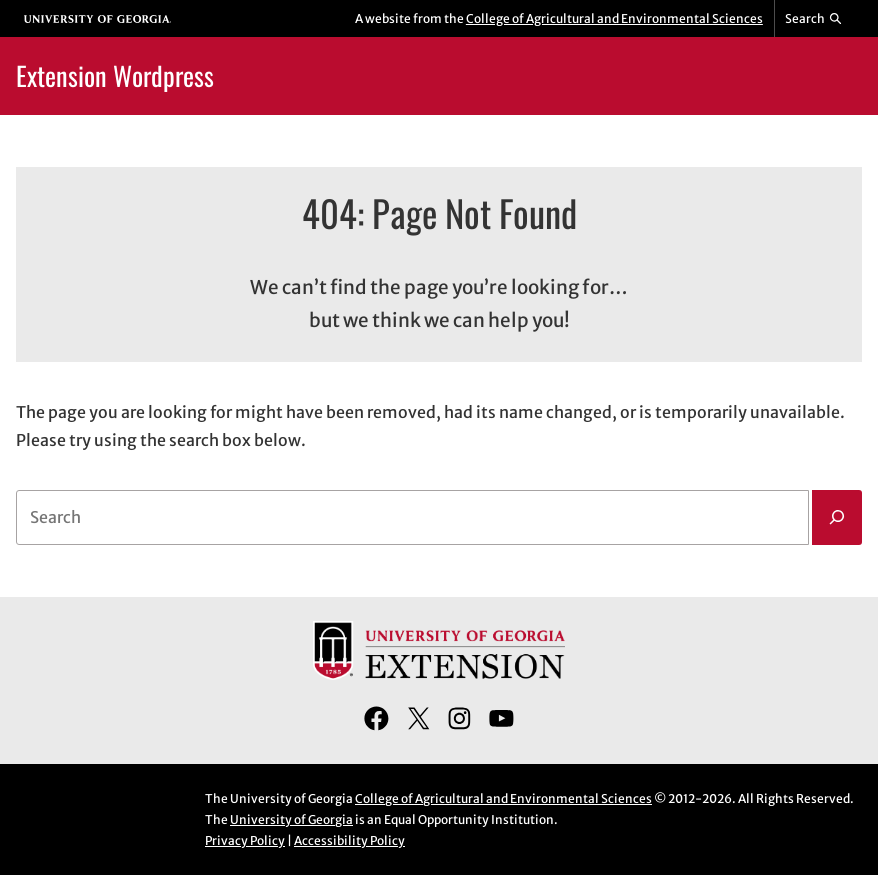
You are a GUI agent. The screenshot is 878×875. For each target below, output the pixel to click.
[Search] (837, 518)
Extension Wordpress (115, 75)
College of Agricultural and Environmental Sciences (614, 18)
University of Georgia (291, 819)
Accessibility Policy (349, 840)
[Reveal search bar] (814, 19)
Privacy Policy (245, 840)
